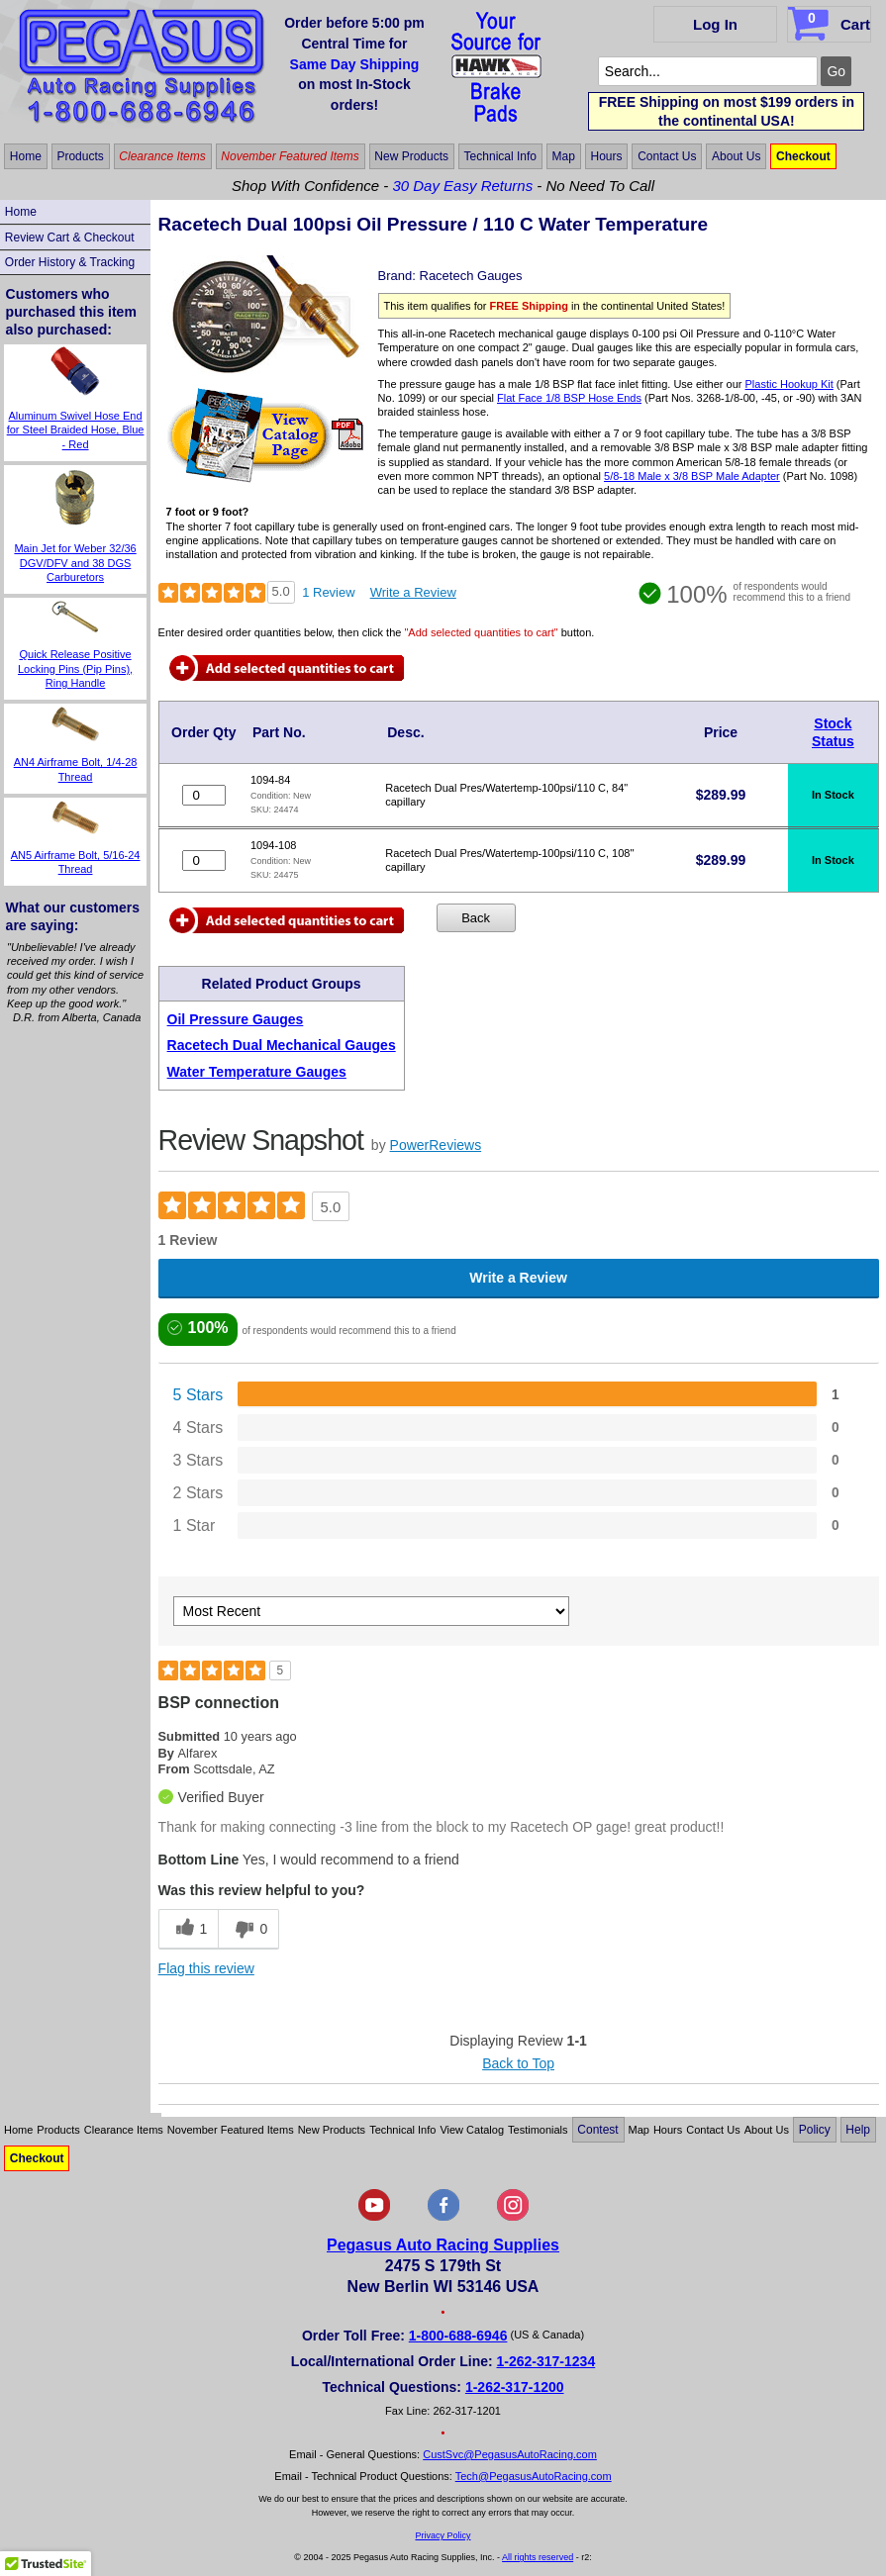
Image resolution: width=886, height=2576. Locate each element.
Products (79, 156)
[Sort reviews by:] (371, 1611)
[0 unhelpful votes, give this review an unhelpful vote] (248, 1929)
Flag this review (206, 1968)
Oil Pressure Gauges (235, 1019)
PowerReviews (436, 1145)
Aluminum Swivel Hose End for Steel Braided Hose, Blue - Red (76, 430)
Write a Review (413, 592)
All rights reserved (537, 2557)
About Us (736, 156)
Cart (831, 21)
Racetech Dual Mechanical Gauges (281, 1045)
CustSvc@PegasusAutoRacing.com (510, 2454)
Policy (815, 2130)
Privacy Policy (442, 2535)
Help (857, 2130)
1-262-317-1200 (514, 2387)
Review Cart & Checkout (70, 237)
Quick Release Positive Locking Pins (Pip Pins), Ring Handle (75, 668)
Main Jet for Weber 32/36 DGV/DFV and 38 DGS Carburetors (75, 562)
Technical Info (500, 156)
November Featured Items (289, 156)
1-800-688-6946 (458, 2335)
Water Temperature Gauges (256, 1072)
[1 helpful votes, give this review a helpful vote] (188, 1929)
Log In (715, 24)
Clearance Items (162, 156)
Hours (607, 156)
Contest (597, 2130)
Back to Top (518, 2063)
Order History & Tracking (70, 262)
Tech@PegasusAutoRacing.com (533, 2476)
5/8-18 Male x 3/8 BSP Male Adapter (692, 476)
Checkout (803, 156)
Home (26, 156)
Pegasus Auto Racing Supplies (443, 2245)
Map (563, 156)
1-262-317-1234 (546, 2361)
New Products (411, 156)
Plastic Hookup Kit (789, 384)
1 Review (328, 592)
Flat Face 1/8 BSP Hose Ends (569, 398)
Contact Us (667, 156)
